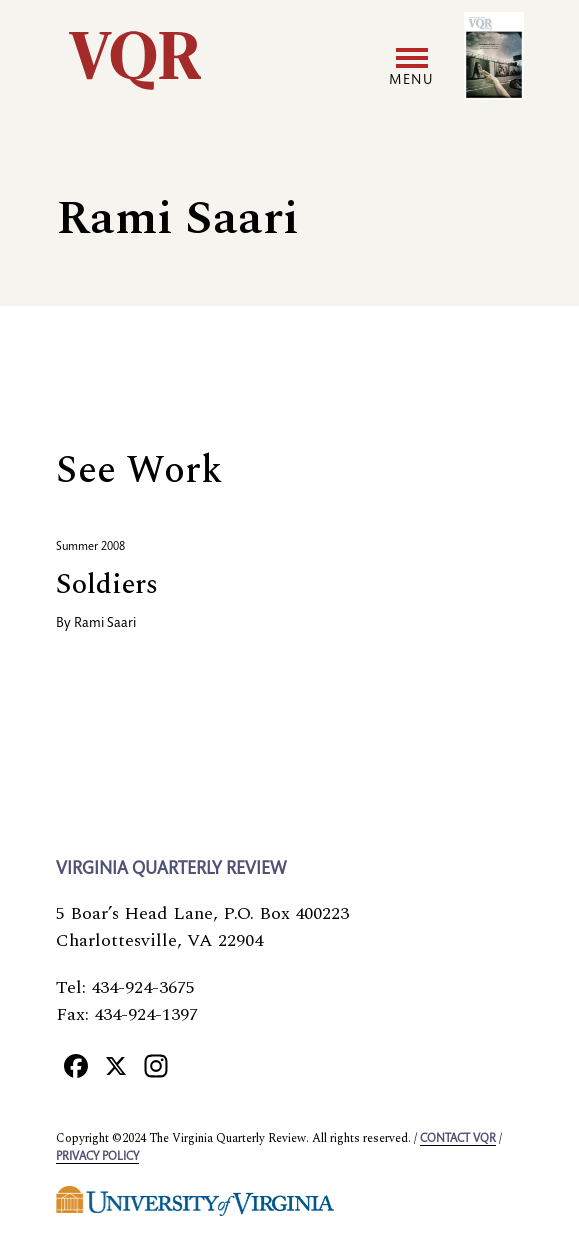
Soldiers (107, 584)
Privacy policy (97, 1157)
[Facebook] (76, 1065)
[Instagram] (156, 1065)
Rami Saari (105, 624)
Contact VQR (458, 1139)
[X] (116, 1065)
